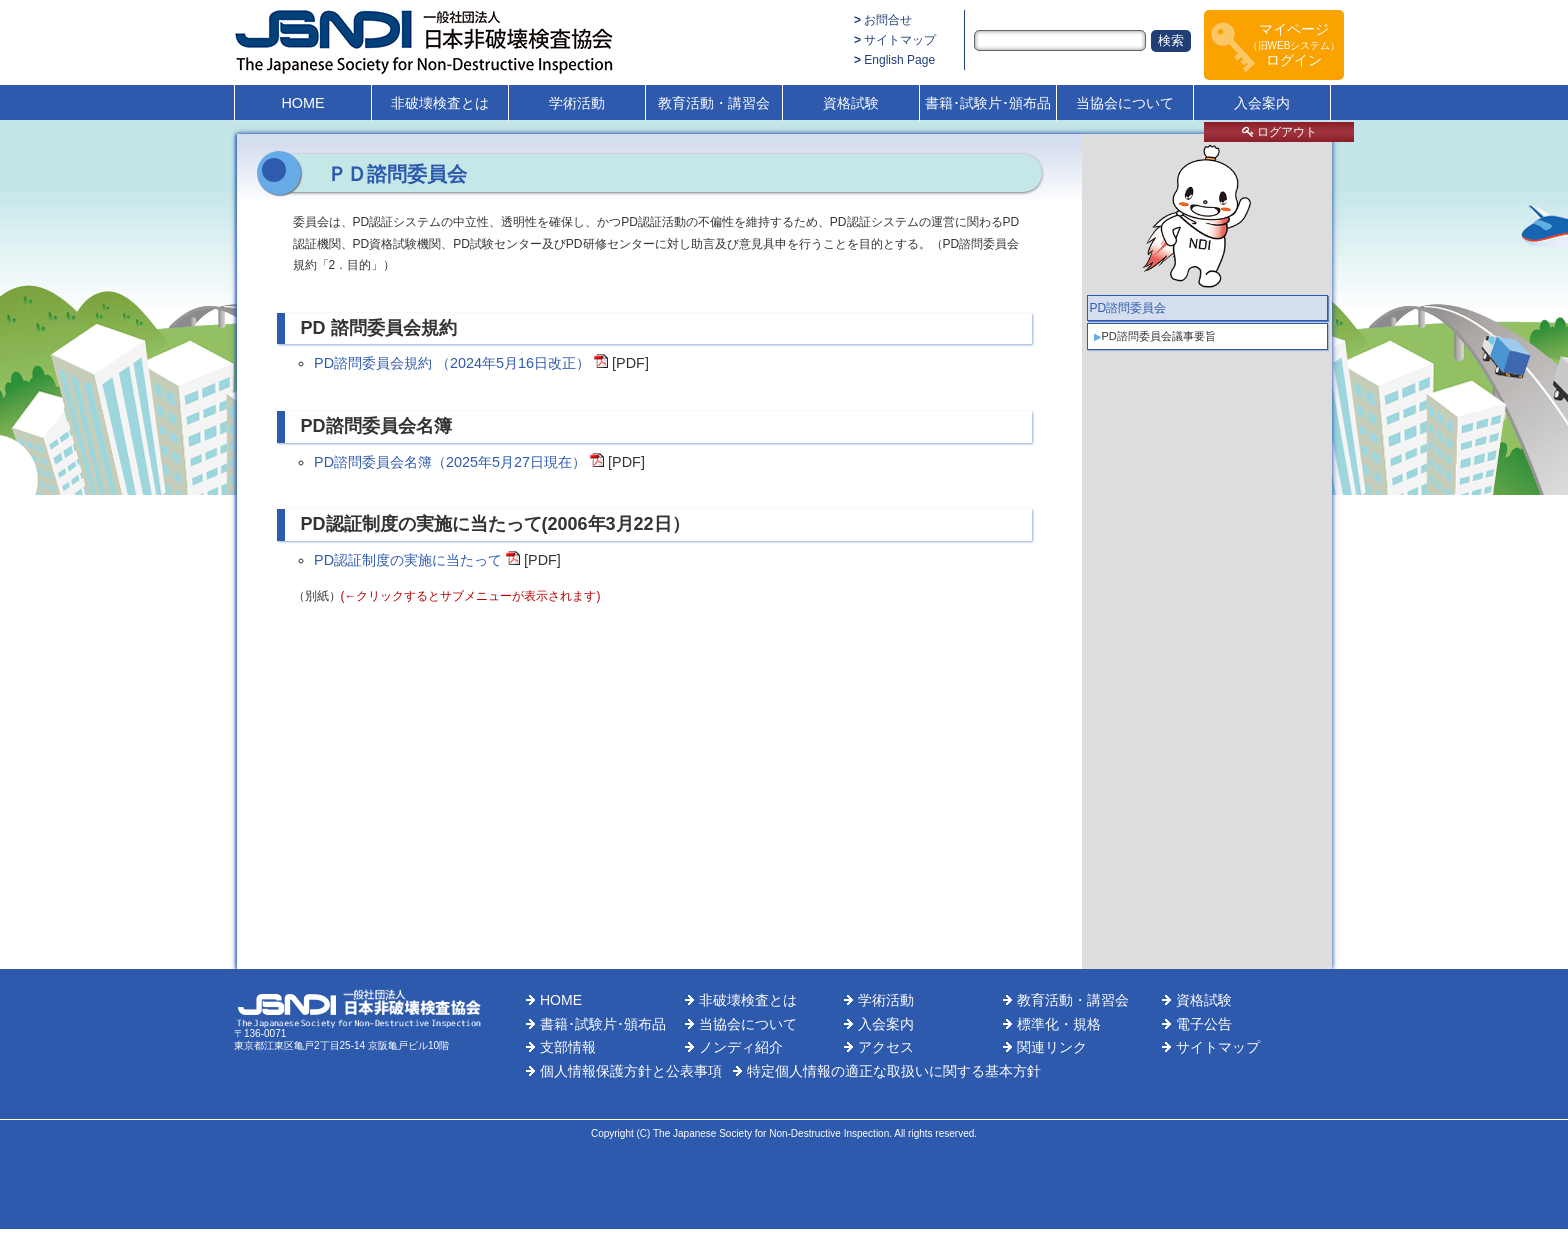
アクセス (886, 1047)
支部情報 (568, 1047)
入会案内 (1262, 103)
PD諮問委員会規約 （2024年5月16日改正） (452, 363)
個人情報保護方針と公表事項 (631, 1071)
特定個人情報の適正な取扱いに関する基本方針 (894, 1071)
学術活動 (577, 103)
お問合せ (888, 20)
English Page (899, 60)
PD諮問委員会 (1128, 308)
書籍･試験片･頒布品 (988, 103)
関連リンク (1052, 1047)
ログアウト (1279, 132)
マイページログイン (1294, 44)
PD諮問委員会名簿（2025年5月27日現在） (450, 462)
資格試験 (851, 103)
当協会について (1125, 103)
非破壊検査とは (440, 103)
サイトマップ (900, 40)
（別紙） (447, 596)
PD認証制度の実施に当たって (408, 560)
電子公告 (1204, 1024)
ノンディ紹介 (741, 1047)
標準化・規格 (1059, 1024)
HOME (302, 103)
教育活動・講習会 (714, 103)
